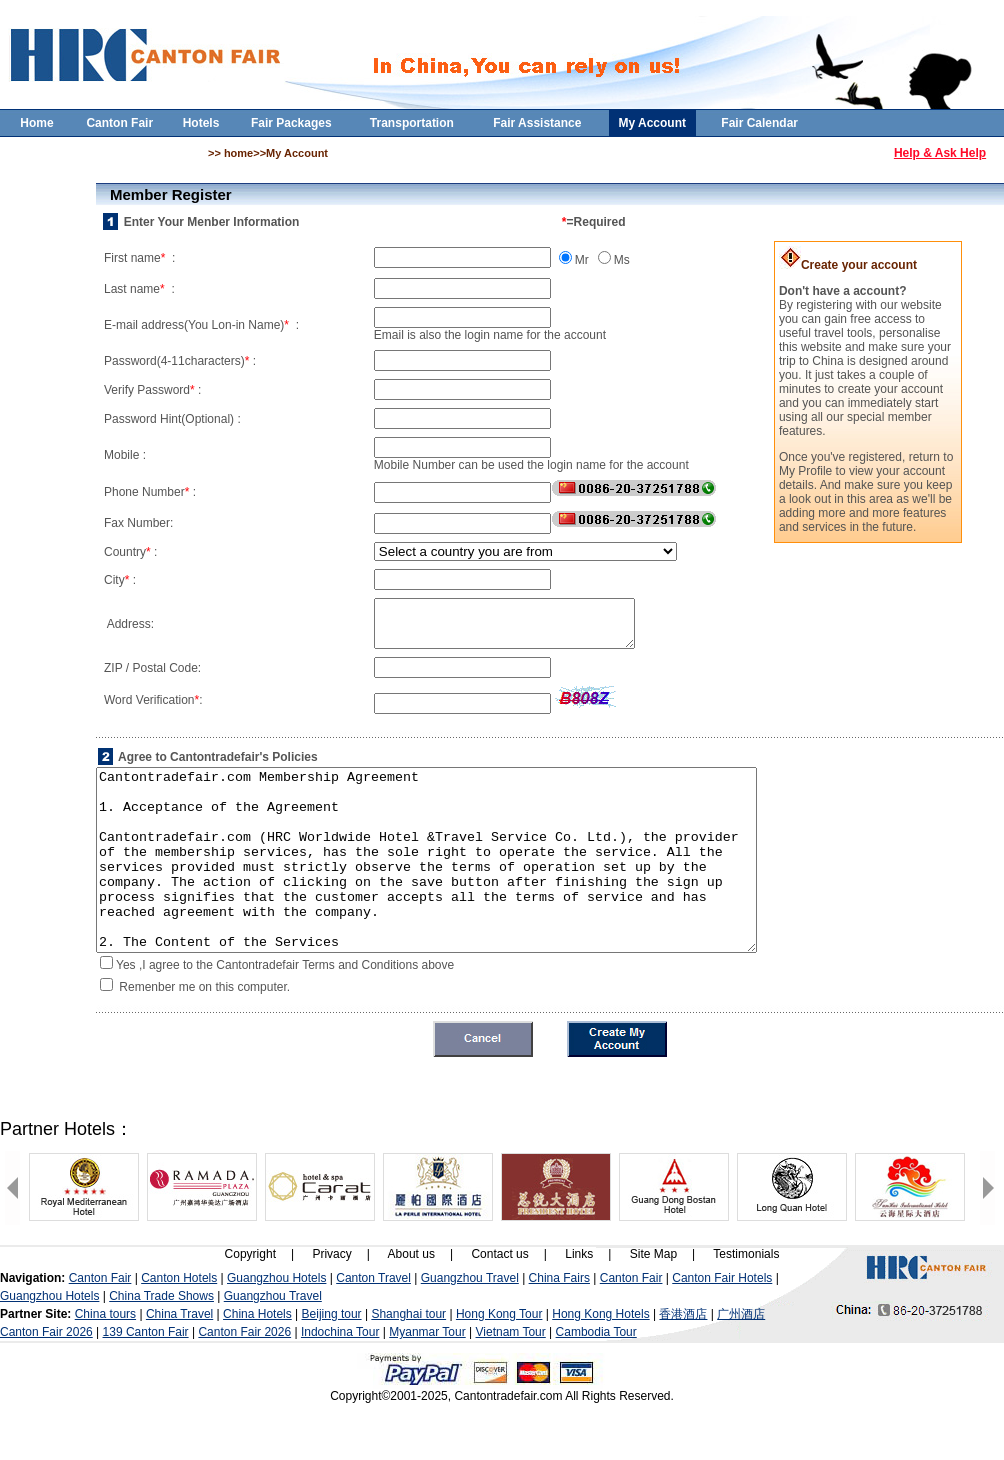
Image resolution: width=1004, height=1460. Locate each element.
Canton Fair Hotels (722, 1323)
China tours (105, 1359)
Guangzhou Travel (470, 1323)
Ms (622, 260)
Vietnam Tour (511, 1377)
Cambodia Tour (596, 1377)
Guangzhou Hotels (276, 1323)
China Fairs (559, 1323)
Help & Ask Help (940, 153)
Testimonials (746, 1299)
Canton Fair (100, 1323)
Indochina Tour (340, 1377)
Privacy (331, 1299)
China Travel (179, 1359)
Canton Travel (373, 1323)
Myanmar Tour (427, 1377)
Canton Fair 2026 (46, 1377)
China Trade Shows (161, 1341)
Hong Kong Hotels (600, 1359)
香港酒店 (683, 1359)
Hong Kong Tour (499, 1359)
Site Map (653, 1299)
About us (411, 1299)
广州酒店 (741, 1359)
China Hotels (257, 1359)
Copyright (250, 1299)
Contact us (499, 1299)
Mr (582, 260)
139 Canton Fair (146, 1377)
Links (579, 1299)
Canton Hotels (179, 1323)
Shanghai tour (408, 1359)
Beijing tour (332, 1359)
